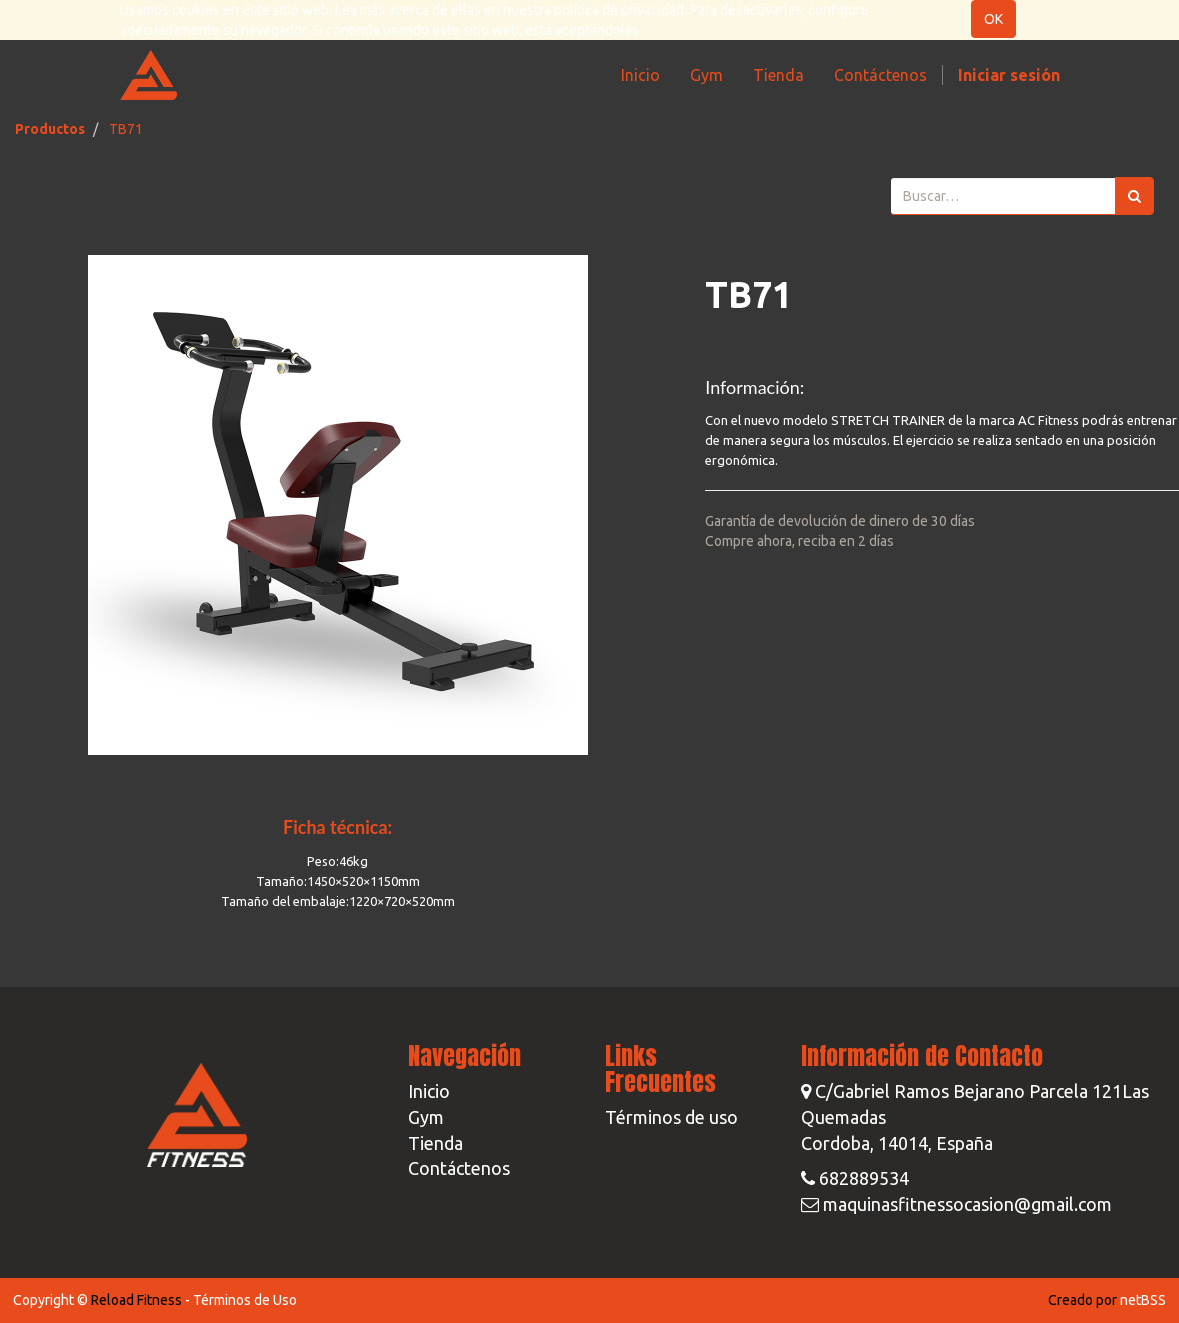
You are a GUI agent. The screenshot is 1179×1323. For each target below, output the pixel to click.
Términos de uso (671, 1117)
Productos (50, 129)
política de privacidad (619, 10)
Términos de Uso (245, 1300)
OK (993, 19)
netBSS (1143, 1300)
